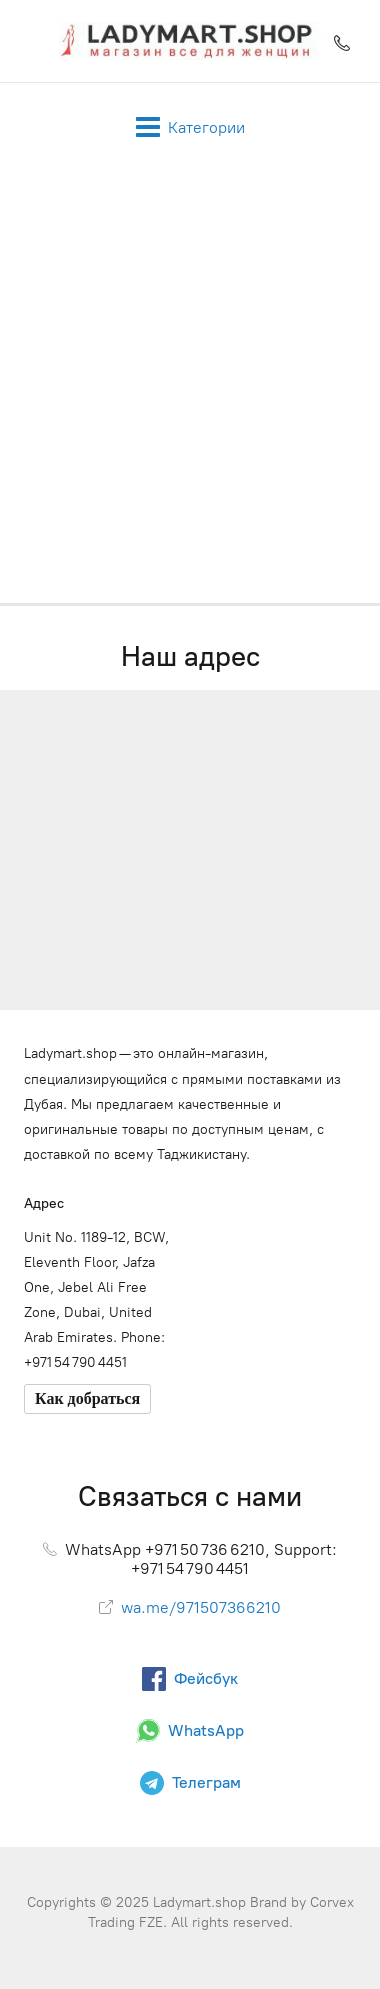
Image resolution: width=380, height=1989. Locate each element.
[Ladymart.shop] (189, 41)
